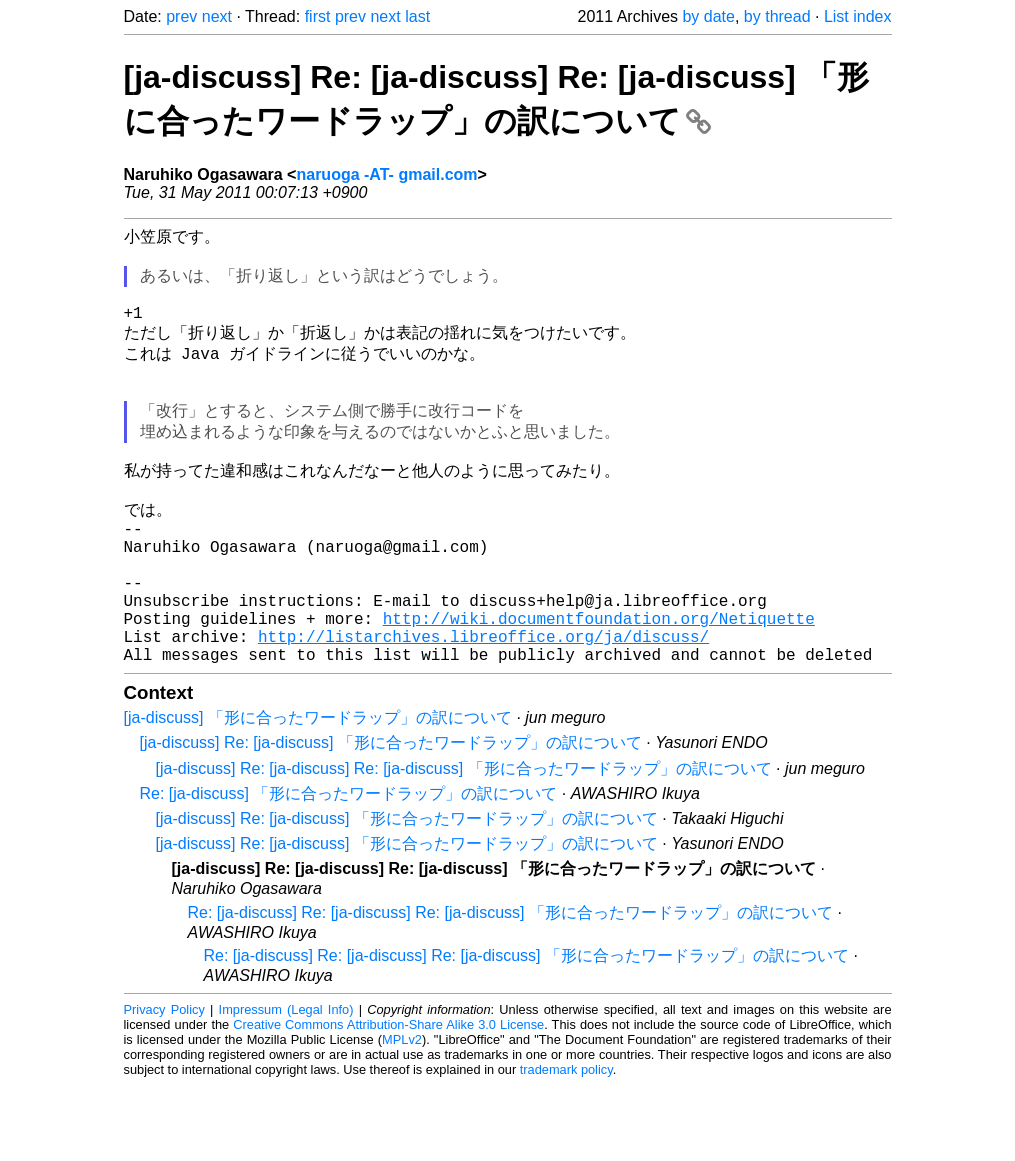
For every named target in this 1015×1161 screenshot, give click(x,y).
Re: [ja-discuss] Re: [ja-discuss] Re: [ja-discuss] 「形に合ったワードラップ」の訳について (510, 988)
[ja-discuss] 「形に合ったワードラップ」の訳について (318, 793)
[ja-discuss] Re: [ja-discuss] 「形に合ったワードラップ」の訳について (391, 818)
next (217, 16)
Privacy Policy (164, 1085)
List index (858, 16)
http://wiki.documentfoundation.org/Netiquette (599, 686)
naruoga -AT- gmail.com (386, 174)
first (318, 16)
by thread (777, 16)
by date (708, 16)
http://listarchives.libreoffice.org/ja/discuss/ (483, 708)
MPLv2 (402, 1115)
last (417, 16)
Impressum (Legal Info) (286, 1085)
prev (181, 16)
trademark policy (566, 1145)
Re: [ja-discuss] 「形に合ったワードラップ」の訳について (349, 869)
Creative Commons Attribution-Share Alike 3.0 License (388, 1100)
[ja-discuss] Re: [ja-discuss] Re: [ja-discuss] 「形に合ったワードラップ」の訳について (464, 844)
